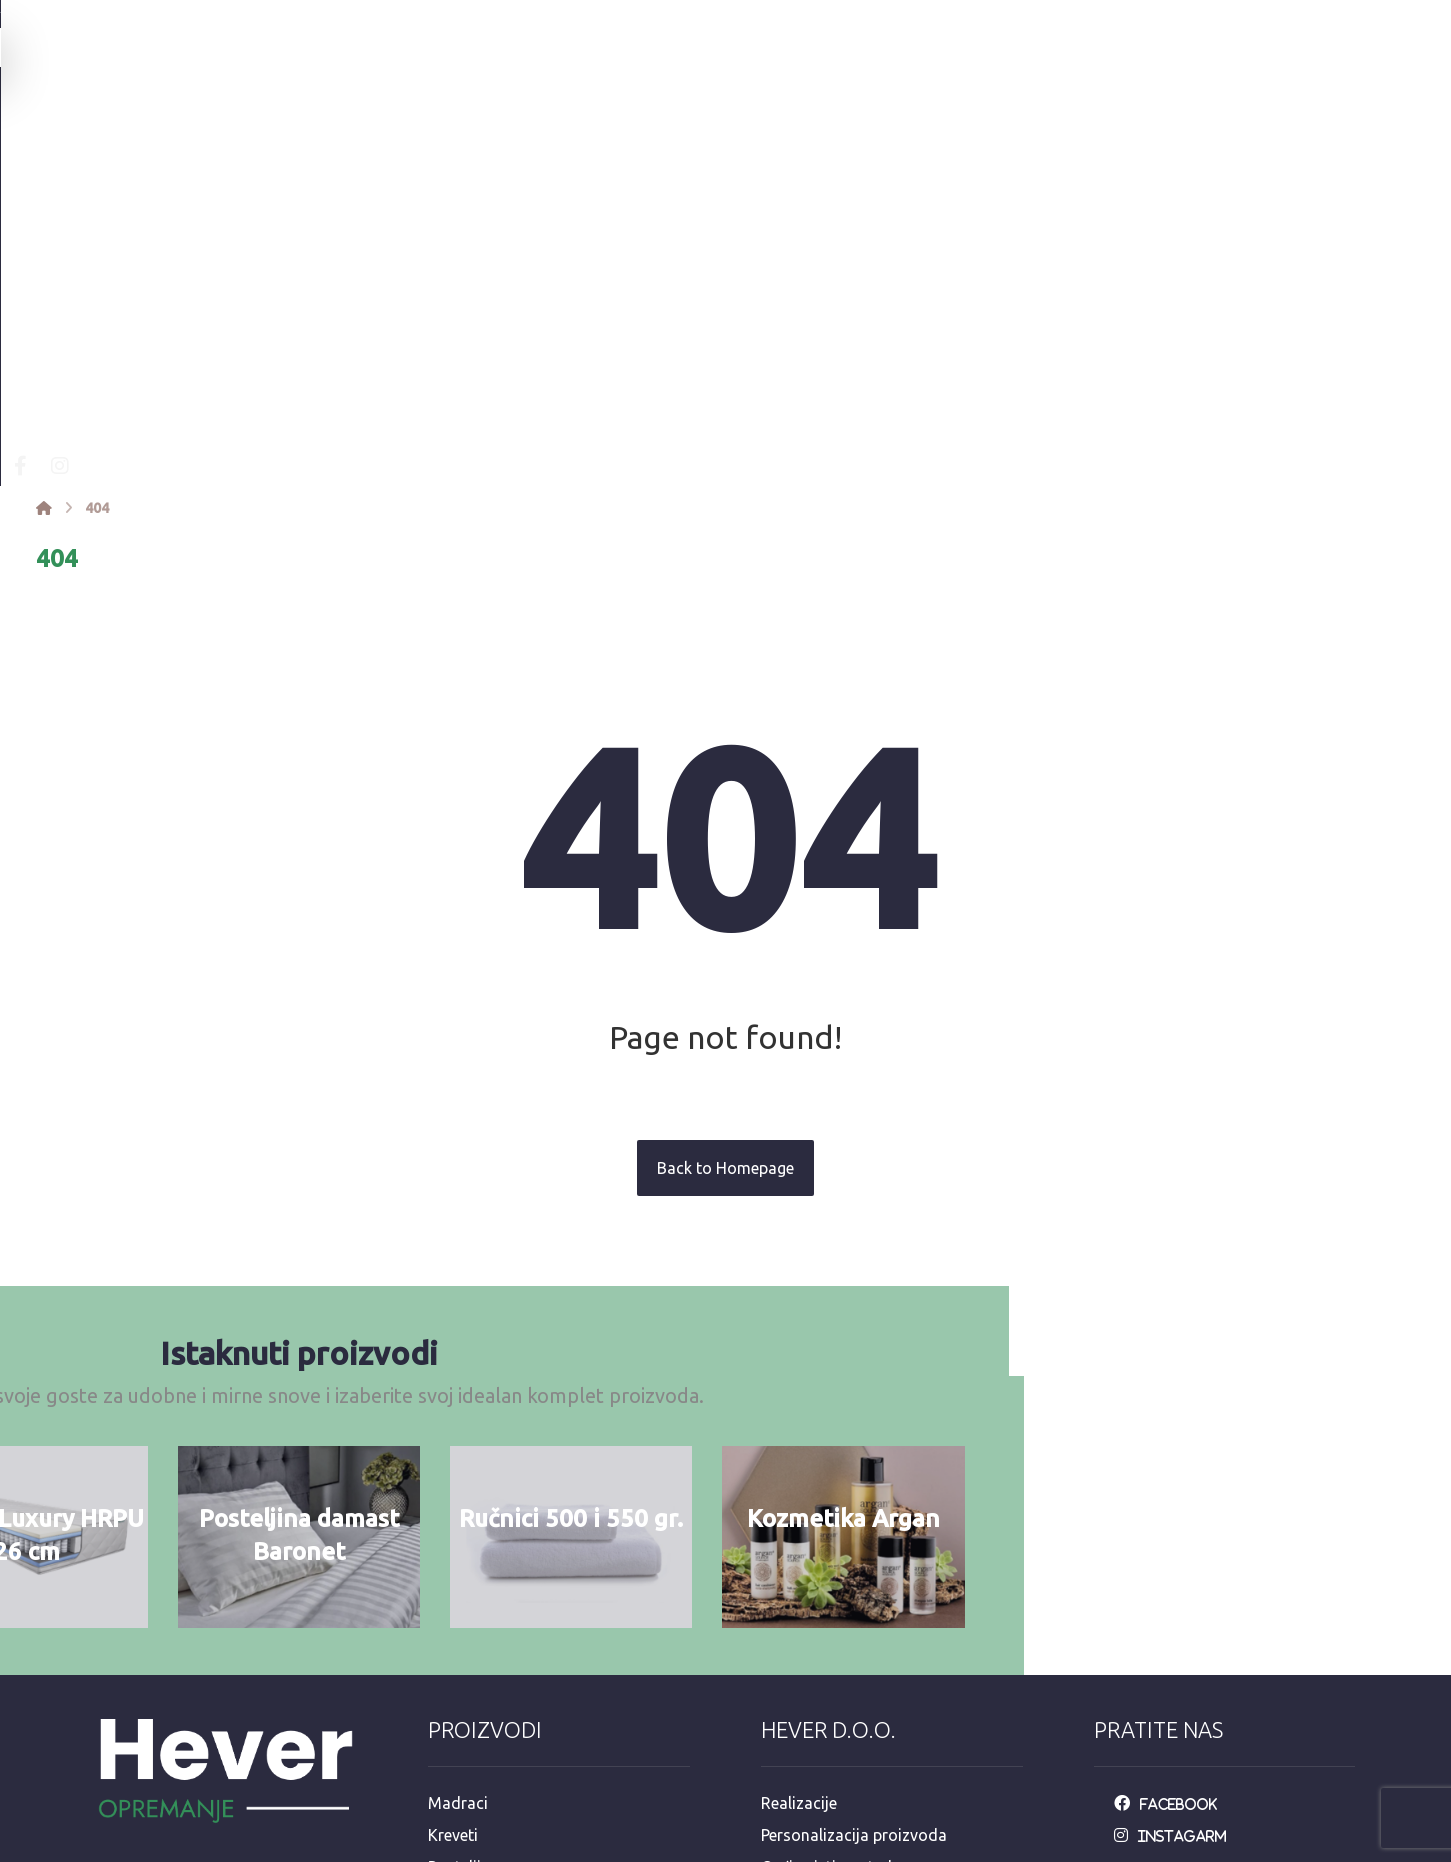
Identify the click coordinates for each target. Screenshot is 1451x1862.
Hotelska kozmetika (499, 1688)
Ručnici (453, 1592)
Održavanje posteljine (839, 1592)
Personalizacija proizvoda (854, 1528)
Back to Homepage (725, 856)
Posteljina (463, 1560)
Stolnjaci (459, 1656)
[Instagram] (368, 154)
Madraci (458, 1496)
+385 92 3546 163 (172, 1722)
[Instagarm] (1175, 1528)
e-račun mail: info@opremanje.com (887, 1720)
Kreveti (453, 1528)
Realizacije (799, 1496)
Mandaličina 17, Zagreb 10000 (217, 1658)
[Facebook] (328, 154)
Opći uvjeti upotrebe (833, 1560)
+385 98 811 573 (168, 1754)
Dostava (791, 1624)
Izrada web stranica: (1244, 1848)
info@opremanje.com (186, 1690)
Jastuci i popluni (487, 1624)
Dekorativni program (503, 1720)
